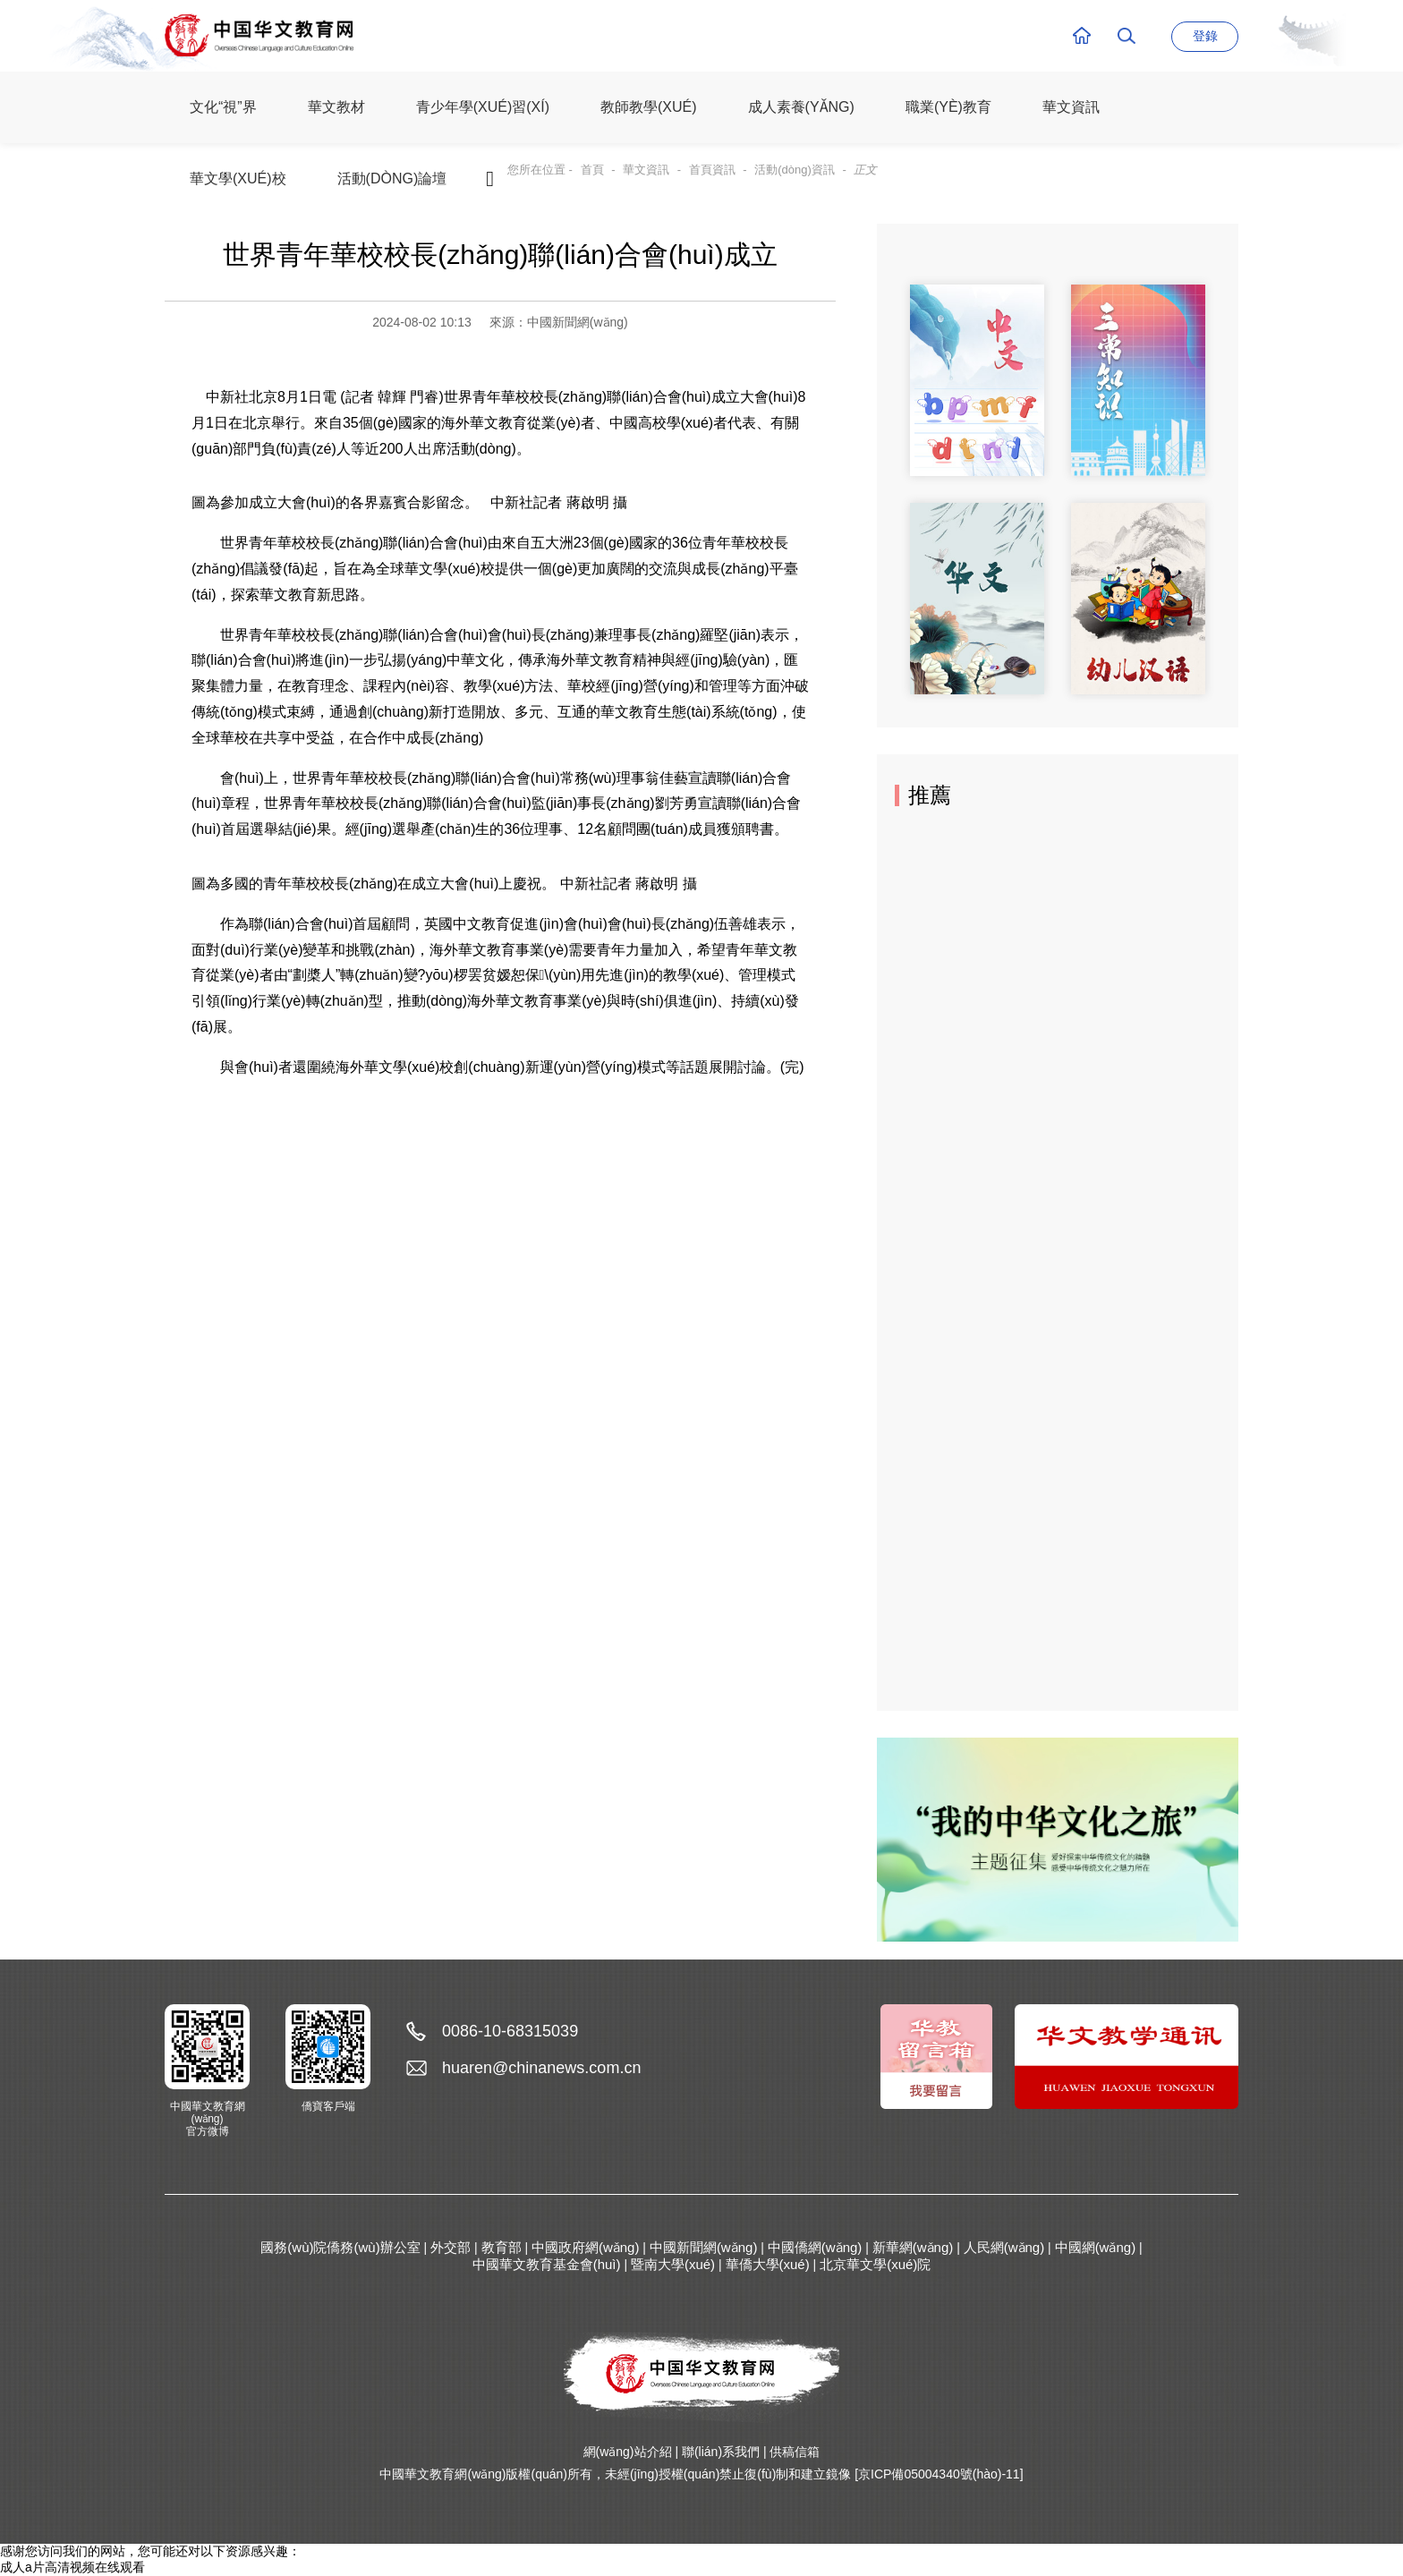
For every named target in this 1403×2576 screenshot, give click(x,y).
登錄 (1205, 36)
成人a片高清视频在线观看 (72, 2567)
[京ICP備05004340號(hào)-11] (939, 2474)
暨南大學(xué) (673, 2264)
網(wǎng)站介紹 (627, 2451)
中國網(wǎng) (1095, 2247)
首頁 (592, 169)
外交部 (450, 2247)
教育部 (501, 2247)
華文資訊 (646, 169)
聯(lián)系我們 (721, 2451)
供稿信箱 (795, 2451)
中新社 (227, 396)
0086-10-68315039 (510, 2031)
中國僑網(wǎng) (815, 2247)
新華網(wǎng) (913, 2247)
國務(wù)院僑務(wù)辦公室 (340, 2247)
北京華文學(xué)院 (875, 2264)
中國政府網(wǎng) (585, 2247)
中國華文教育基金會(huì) (546, 2264)
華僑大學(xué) (768, 2264)
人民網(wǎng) (1004, 2247)
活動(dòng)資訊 (794, 169)
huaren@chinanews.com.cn (541, 2068)
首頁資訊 (712, 169)
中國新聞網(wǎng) (704, 2247)
